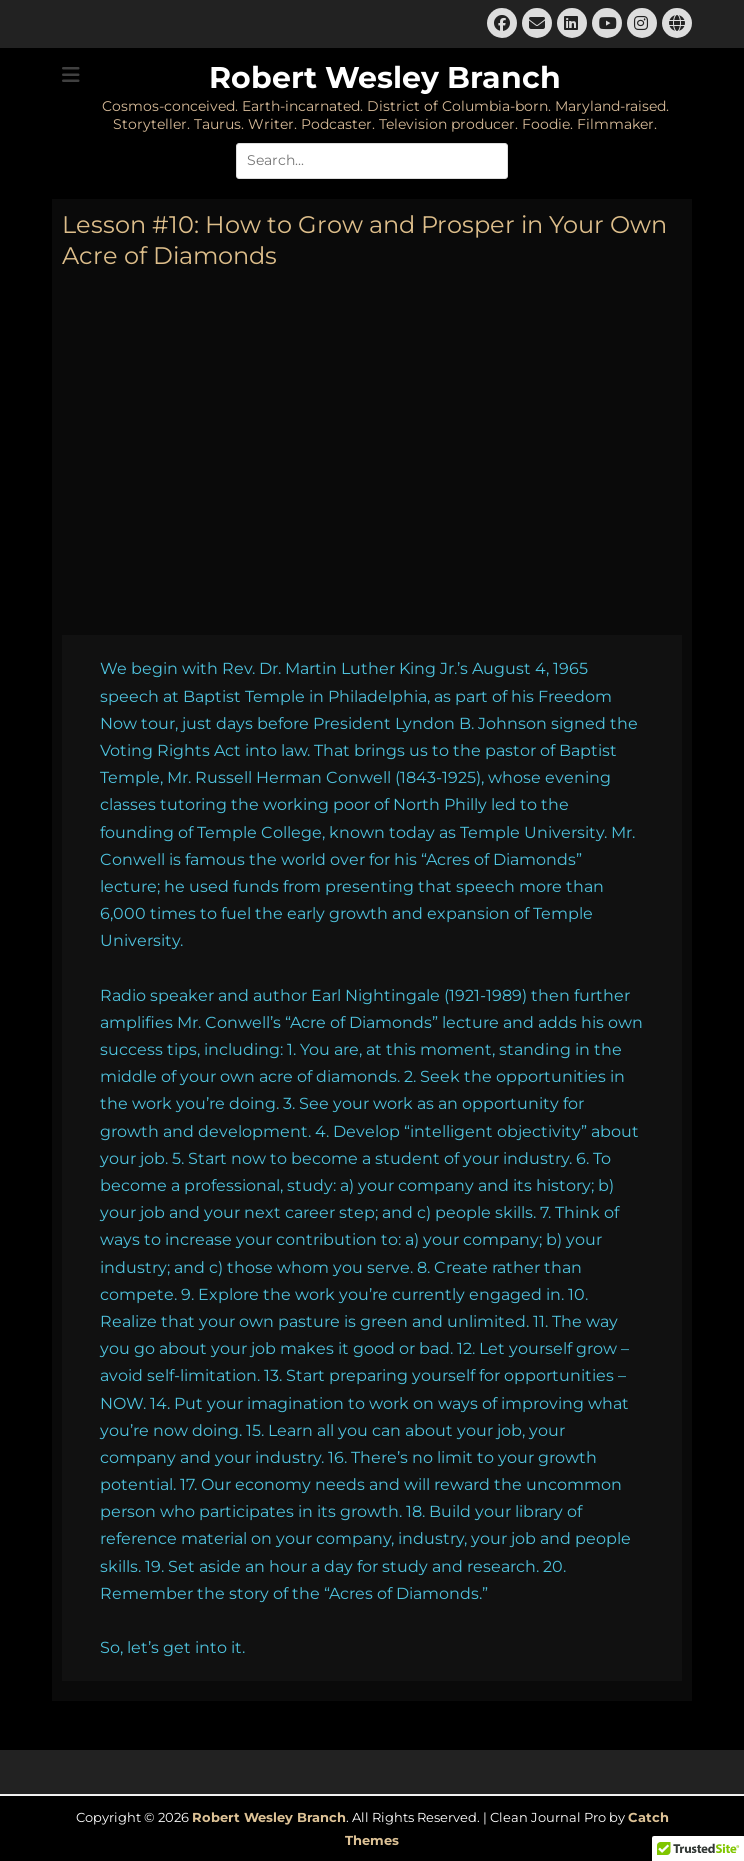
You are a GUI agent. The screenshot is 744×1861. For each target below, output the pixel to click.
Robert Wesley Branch (385, 77)
